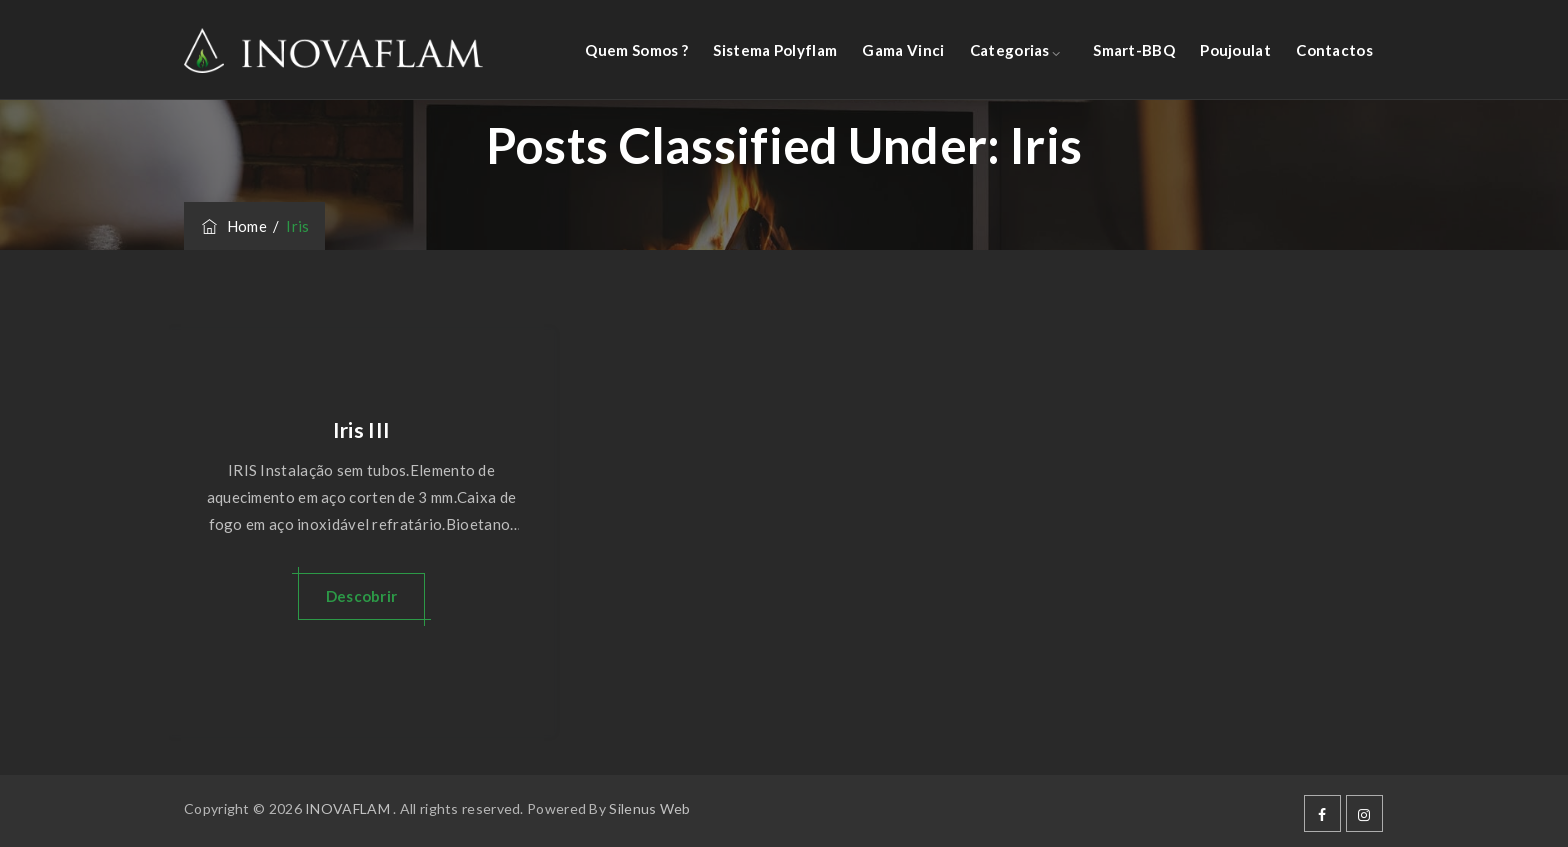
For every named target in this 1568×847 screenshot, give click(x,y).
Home (233, 226)
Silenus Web (649, 808)
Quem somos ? (636, 50)
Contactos (1334, 50)
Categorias (1010, 50)
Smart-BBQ (1134, 50)
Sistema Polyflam (775, 50)
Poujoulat (1235, 50)
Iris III (361, 429)
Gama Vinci (903, 50)
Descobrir (362, 596)
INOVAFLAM (347, 808)
